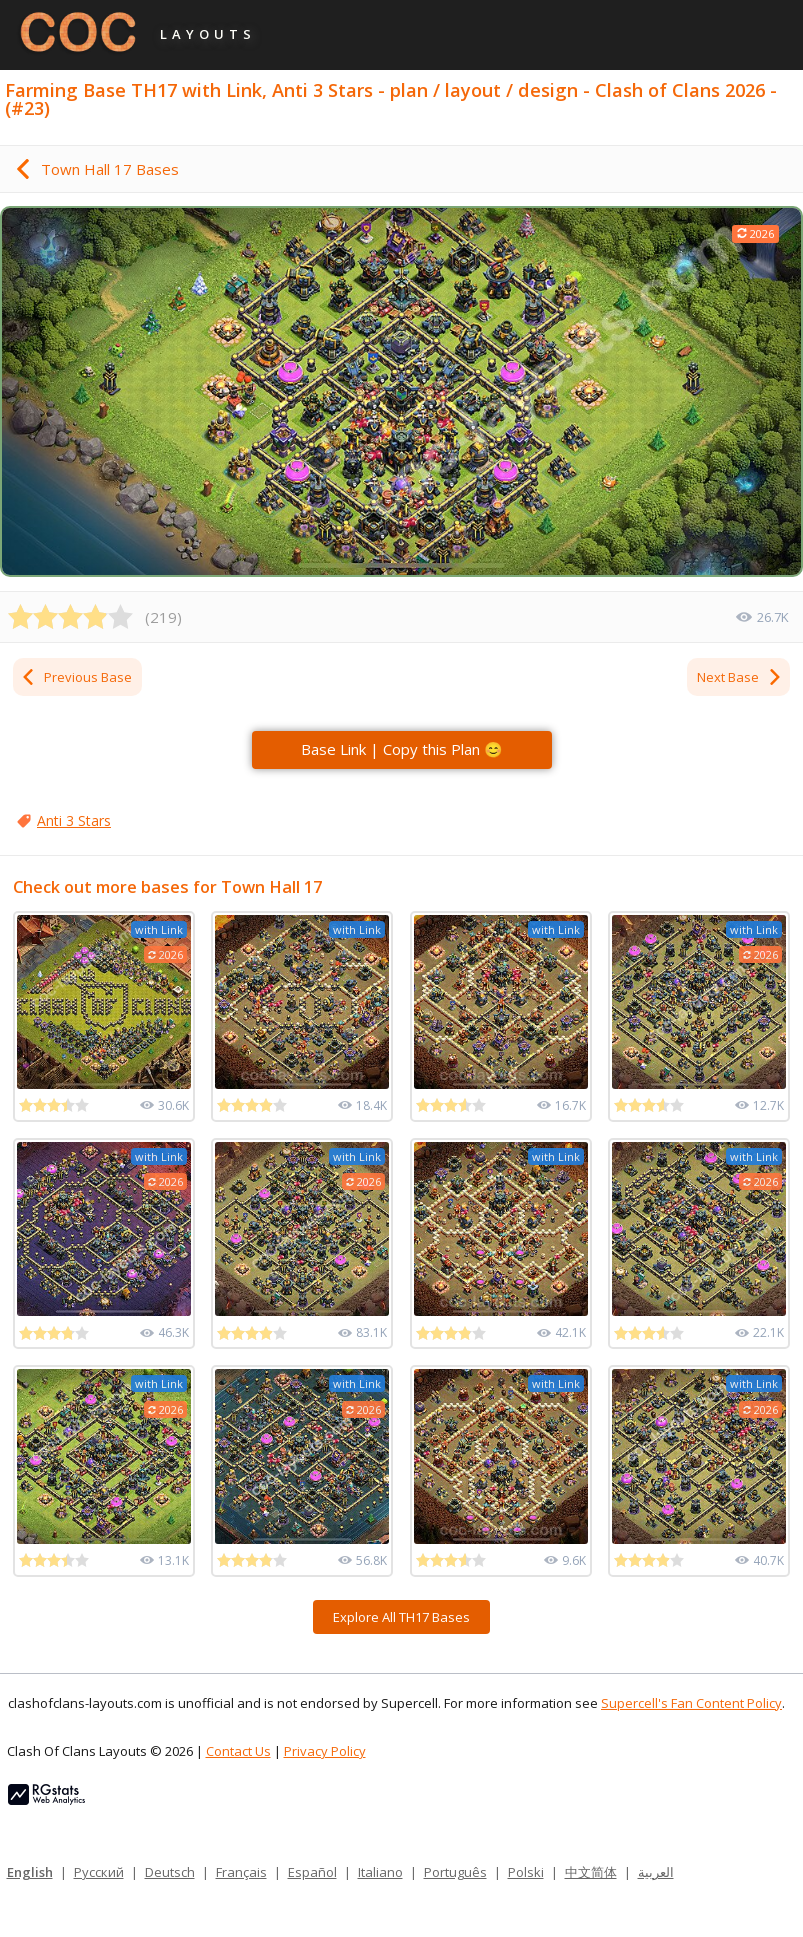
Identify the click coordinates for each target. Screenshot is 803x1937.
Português (455, 1872)
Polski (526, 1872)
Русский (99, 1872)
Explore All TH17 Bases (401, 1617)
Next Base (740, 677)
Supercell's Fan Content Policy (691, 1703)
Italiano (380, 1872)
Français (241, 1872)
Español (312, 1872)
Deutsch (170, 1872)
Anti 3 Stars (74, 820)
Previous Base (76, 677)
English (30, 1872)
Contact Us (238, 1751)
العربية (656, 1872)
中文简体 (591, 1872)
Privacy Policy (325, 1751)
